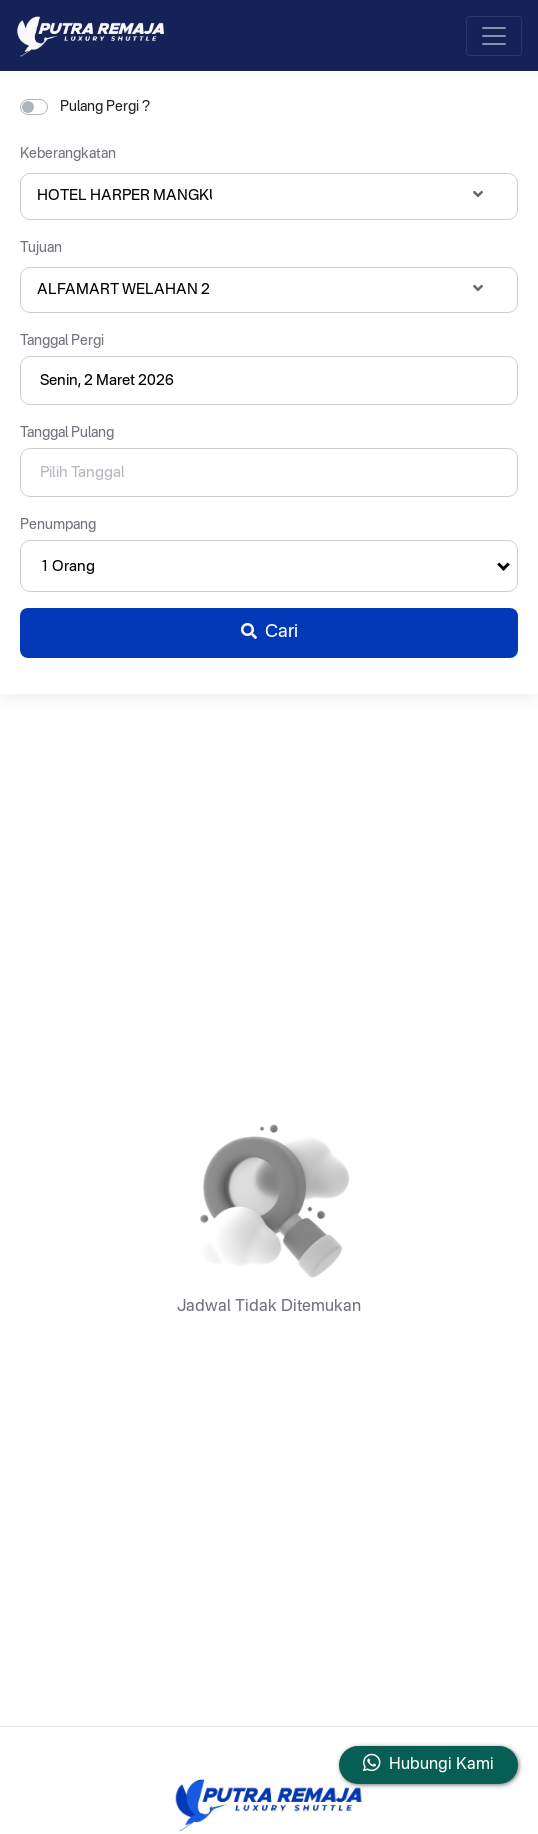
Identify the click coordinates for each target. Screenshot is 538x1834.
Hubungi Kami (441, 1765)
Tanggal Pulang (67, 433)
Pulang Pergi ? (105, 107)
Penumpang (58, 525)
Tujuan (41, 248)
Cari (269, 632)
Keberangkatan (68, 154)
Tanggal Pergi (62, 341)
